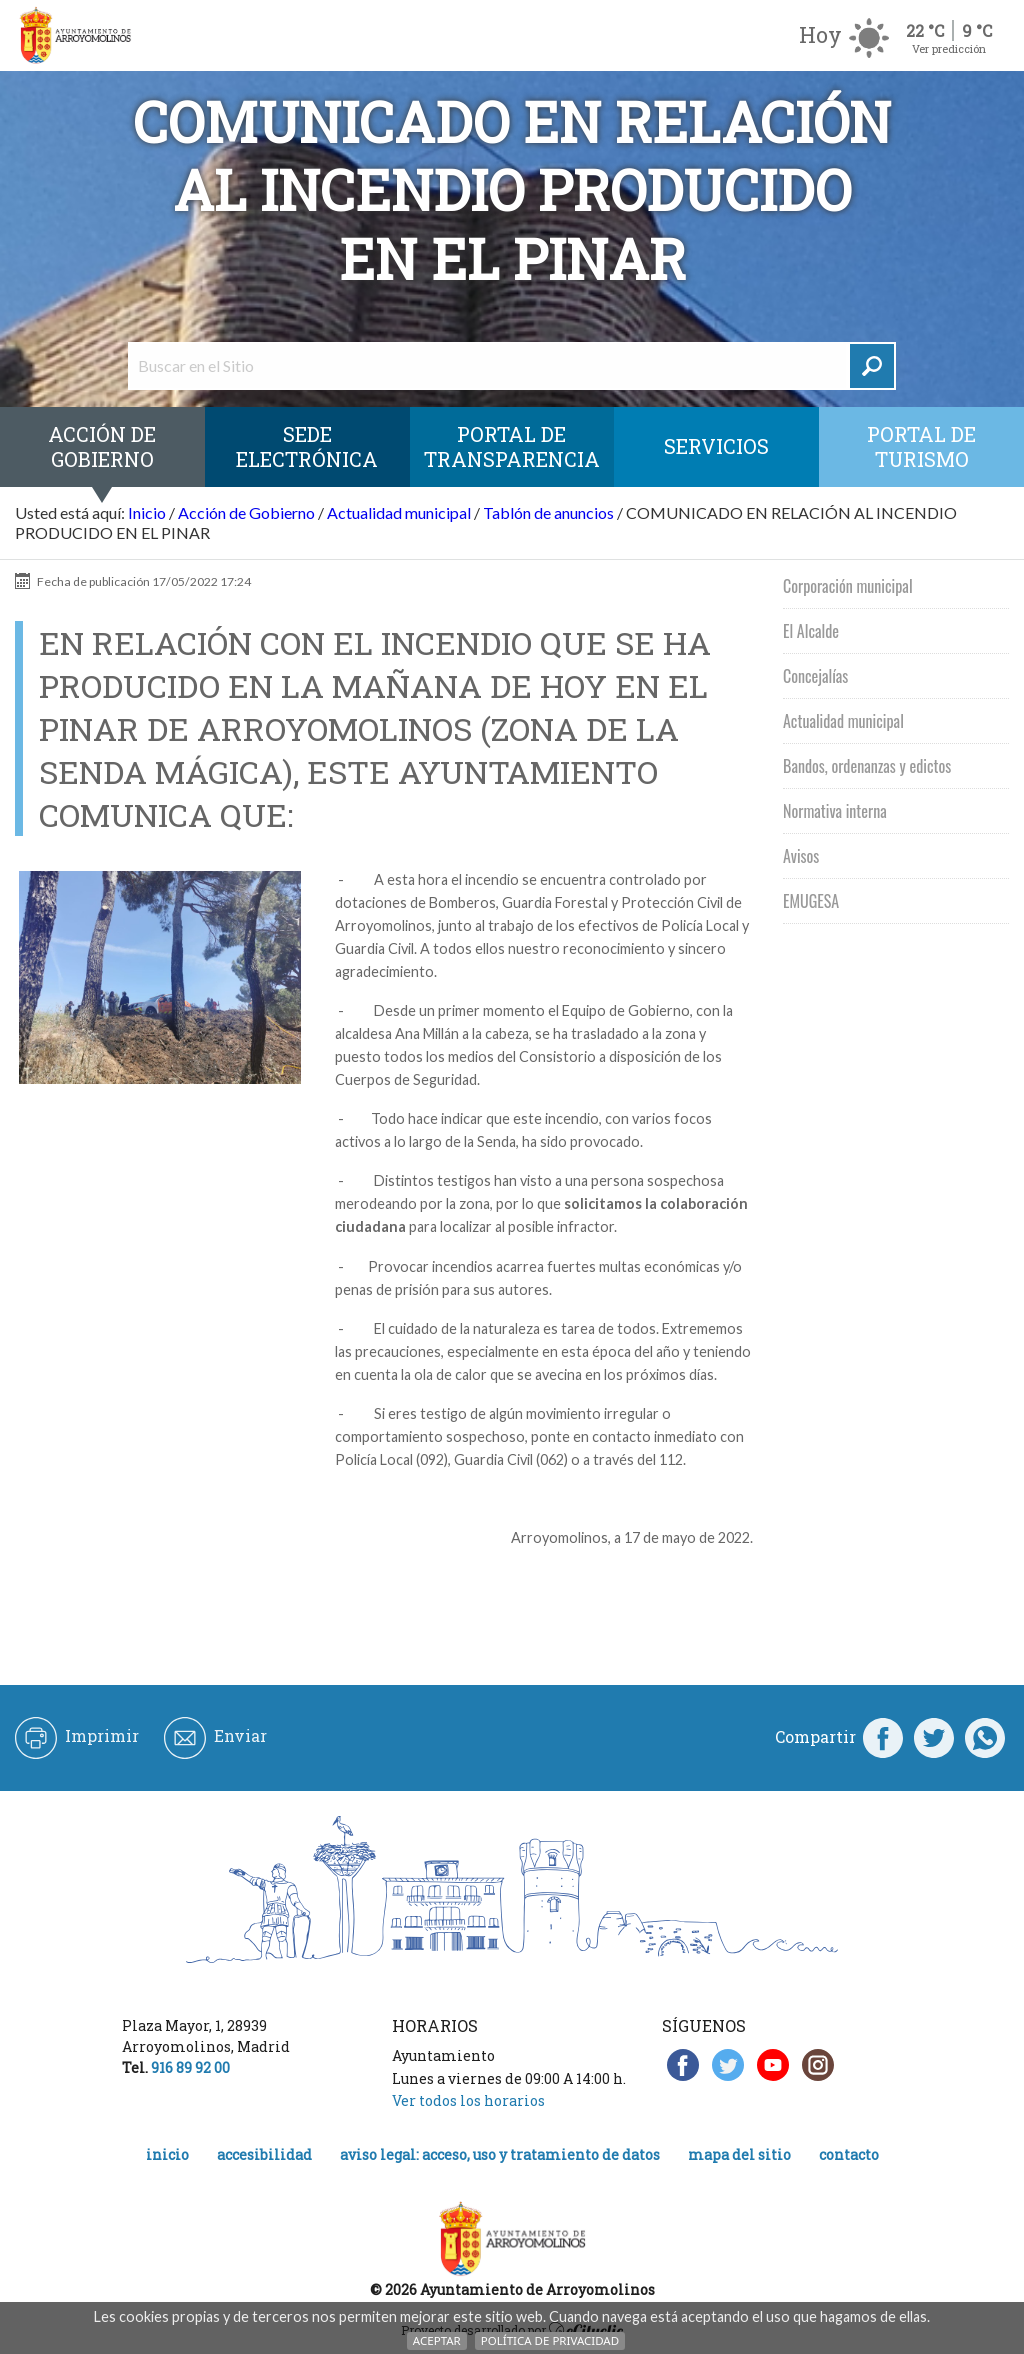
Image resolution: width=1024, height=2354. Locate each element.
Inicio (147, 512)
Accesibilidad (264, 2154)
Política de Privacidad (550, 2340)
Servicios (716, 446)
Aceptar (437, 2340)
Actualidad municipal (399, 512)
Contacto (849, 2154)
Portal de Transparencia (512, 446)
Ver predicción (949, 48)
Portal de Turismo (921, 446)
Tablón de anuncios (548, 512)
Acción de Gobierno (102, 446)
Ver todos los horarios (468, 2100)
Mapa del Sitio (739, 2154)
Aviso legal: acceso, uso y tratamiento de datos (500, 2154)
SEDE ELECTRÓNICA (307, 446)
